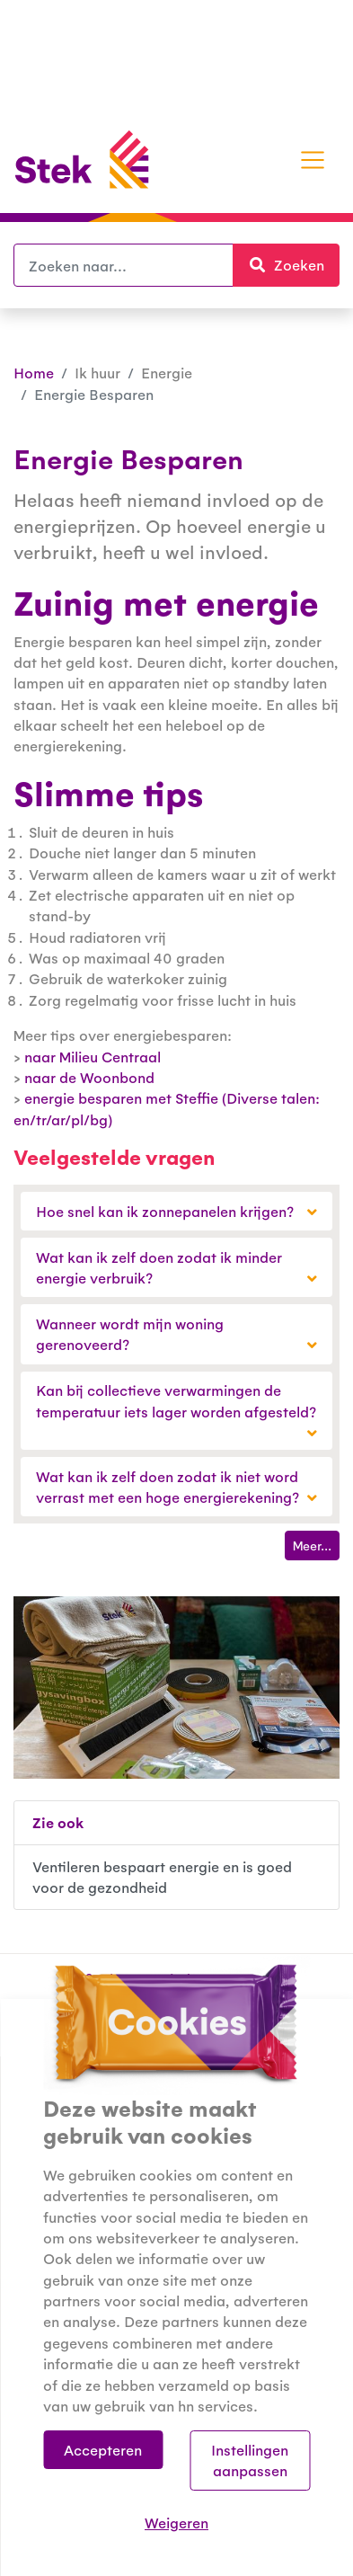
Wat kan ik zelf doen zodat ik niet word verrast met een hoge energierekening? (176, 1486)
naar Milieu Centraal (92, 1056)
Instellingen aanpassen (249, 2460)
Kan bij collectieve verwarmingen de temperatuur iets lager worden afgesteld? (176, 1411)
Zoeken (294, 263)
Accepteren (103, 2449)
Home (33, 372)
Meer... (312, 1545)
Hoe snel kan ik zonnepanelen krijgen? (176, 1211)
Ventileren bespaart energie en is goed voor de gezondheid (162, 1876)
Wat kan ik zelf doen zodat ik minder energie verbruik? (176, 1267)
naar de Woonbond (89, 1077)
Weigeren (176, 2522)
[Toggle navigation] (313, 160)
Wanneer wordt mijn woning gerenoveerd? (176, 1334)
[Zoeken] (123, 265)
